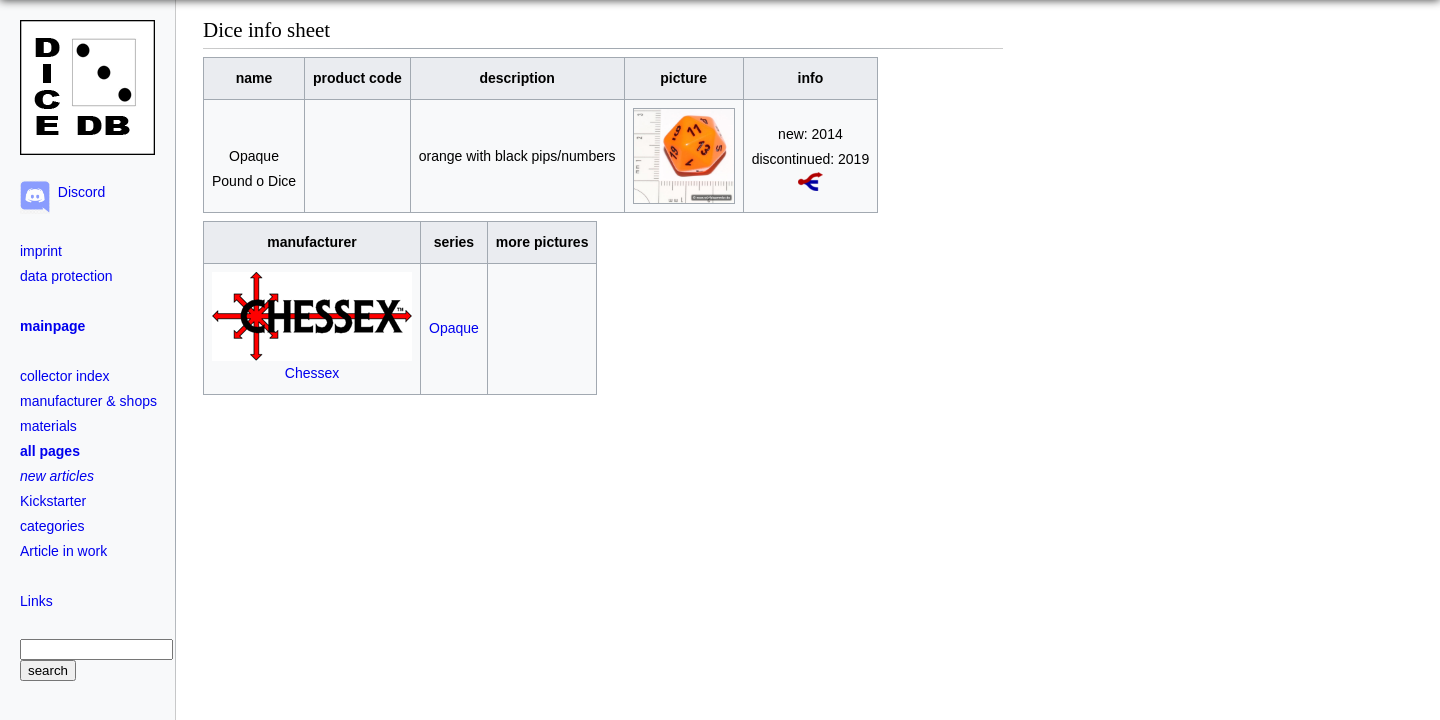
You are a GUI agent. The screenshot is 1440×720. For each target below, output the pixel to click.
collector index (65, 376)
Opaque (454, 328)
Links (36, 601)
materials (48, 426)
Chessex (312, 364)
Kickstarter (53, 501)
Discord (77, 192)
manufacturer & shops (88, 401)
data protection (66, 276)
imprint (41, 251)
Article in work (63, 551)
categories (52, 526)
